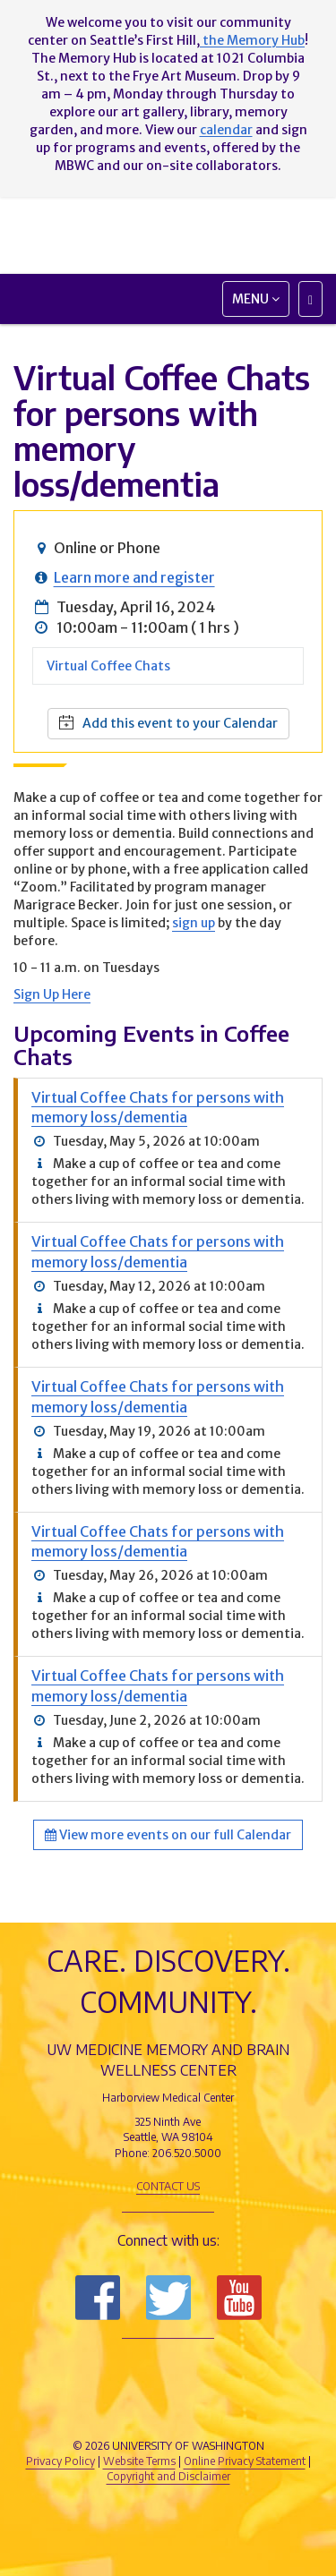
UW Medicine (168, 2371)
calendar (226, 130)
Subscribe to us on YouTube (239, 2297)
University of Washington (168, 2411)
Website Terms (139, 2461)
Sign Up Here (51, 994)
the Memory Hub (252, 40)
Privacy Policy (60, 2461)
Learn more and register (134, 577)
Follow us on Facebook (97, 2297)
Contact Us (168, 2186)
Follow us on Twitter (168, 2297)
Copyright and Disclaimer (168, 2476)
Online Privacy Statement (245, 2461)
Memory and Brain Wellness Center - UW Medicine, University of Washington (168, 235)
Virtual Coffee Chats (108, 666)
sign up (193, 923)
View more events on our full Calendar (168, 1835)
